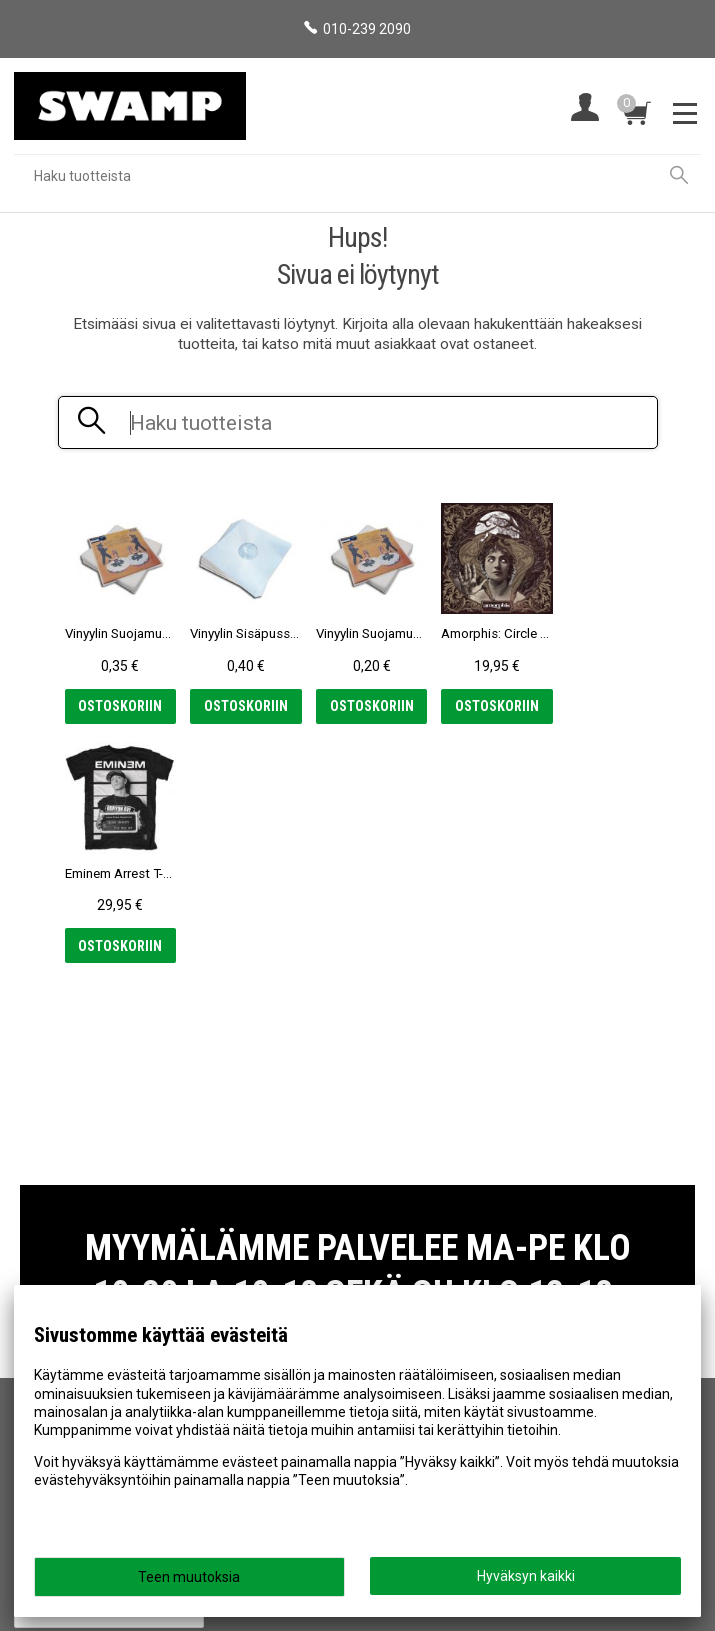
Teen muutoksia (189, 1577)
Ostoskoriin (118, 706)
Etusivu (46, 1229)
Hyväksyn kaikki (526, 1576)
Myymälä (52, 1258)
